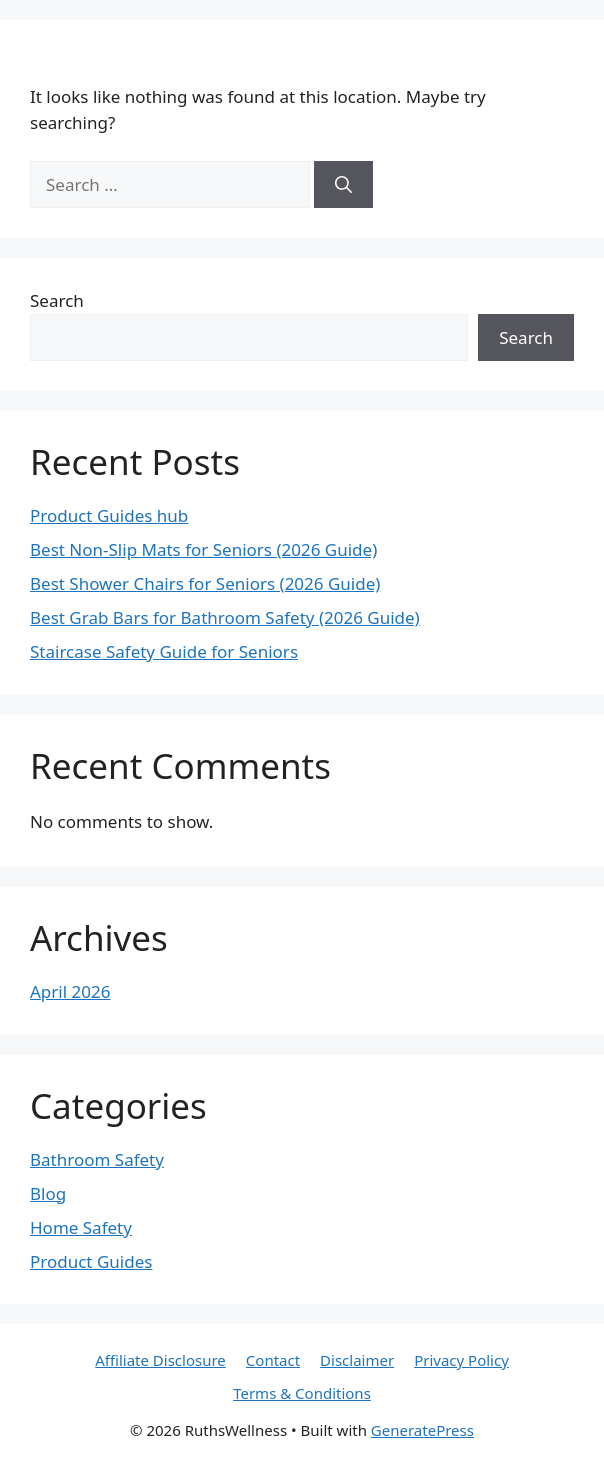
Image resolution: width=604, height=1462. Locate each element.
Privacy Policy (461, 1360)
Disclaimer (357, 1360)
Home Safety (81, 1227)
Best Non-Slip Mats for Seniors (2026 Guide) (203, 549)
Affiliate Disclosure (160, 1360)
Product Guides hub (109, 515)
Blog (48, 1193)
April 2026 (70, 991)
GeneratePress (422, 1430)
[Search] (343, 185)
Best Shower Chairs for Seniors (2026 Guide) (205, 583)
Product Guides (91, 1261)
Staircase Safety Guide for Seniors (164, 651)
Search (57, 300)
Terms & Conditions (302, 1393)
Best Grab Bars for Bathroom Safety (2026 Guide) (225, 617)
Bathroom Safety (97, 1159)
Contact (273, 1360)
